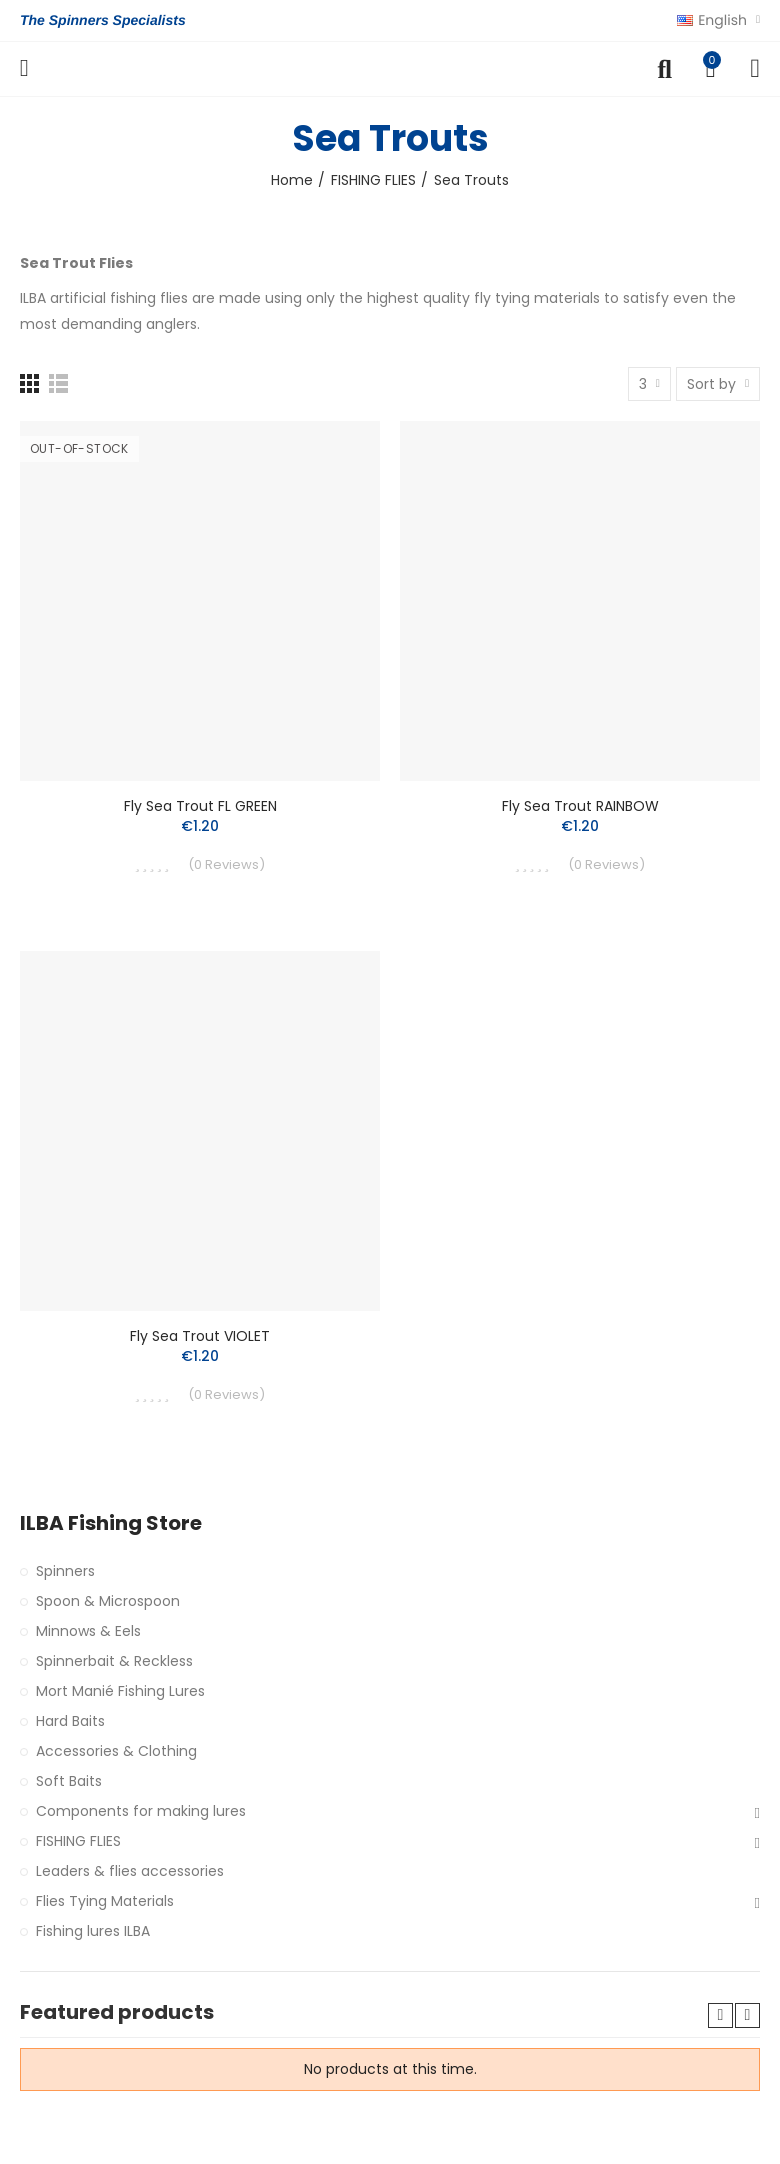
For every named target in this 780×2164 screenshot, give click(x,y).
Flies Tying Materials (105, 1901)
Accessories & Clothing (116, 1751)
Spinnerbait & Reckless (114, 1661)
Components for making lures (141, 1811)
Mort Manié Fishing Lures (120, 1691)
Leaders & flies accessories (130, 1871)
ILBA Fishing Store (111, 1523)
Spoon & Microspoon (108, 1601)
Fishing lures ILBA (93, 1931)
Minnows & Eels (88, 1631)
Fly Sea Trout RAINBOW (580, 806)
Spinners (65, 1571)
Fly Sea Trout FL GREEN (200, 806)
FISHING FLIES (78, 1841)
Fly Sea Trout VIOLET (200, 1336)
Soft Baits (69, 1781)
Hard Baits (70, 1721)
